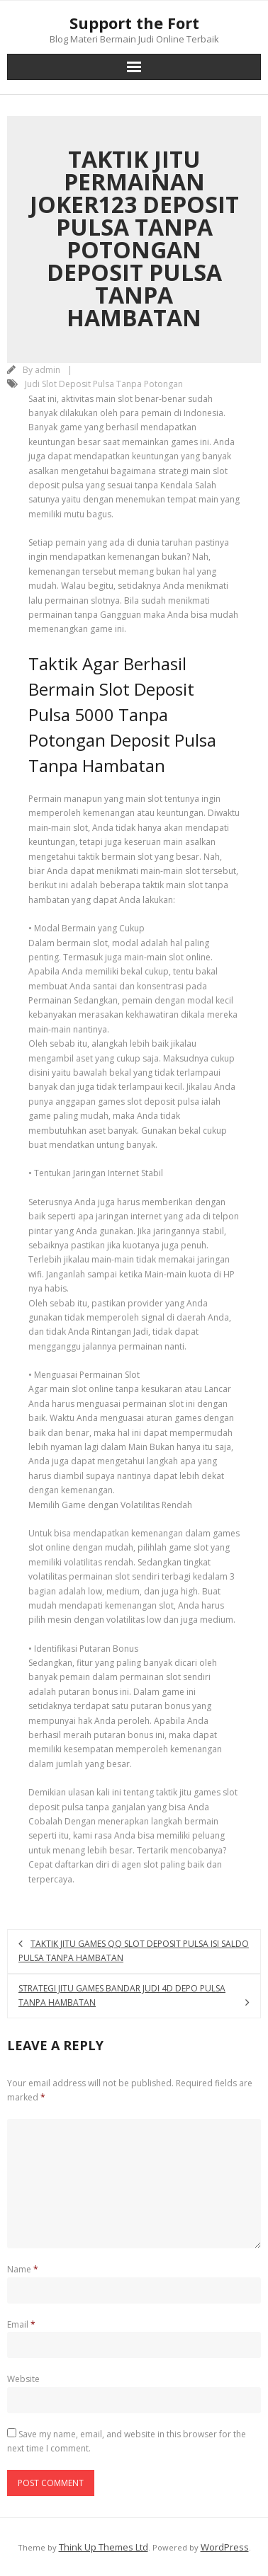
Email (21, 2324)
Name (22, 2269)
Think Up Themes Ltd (103, 2547)
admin (47, 370)
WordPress (225, 2547)
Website (23, 2379)
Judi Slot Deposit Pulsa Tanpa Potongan (104, 384)
